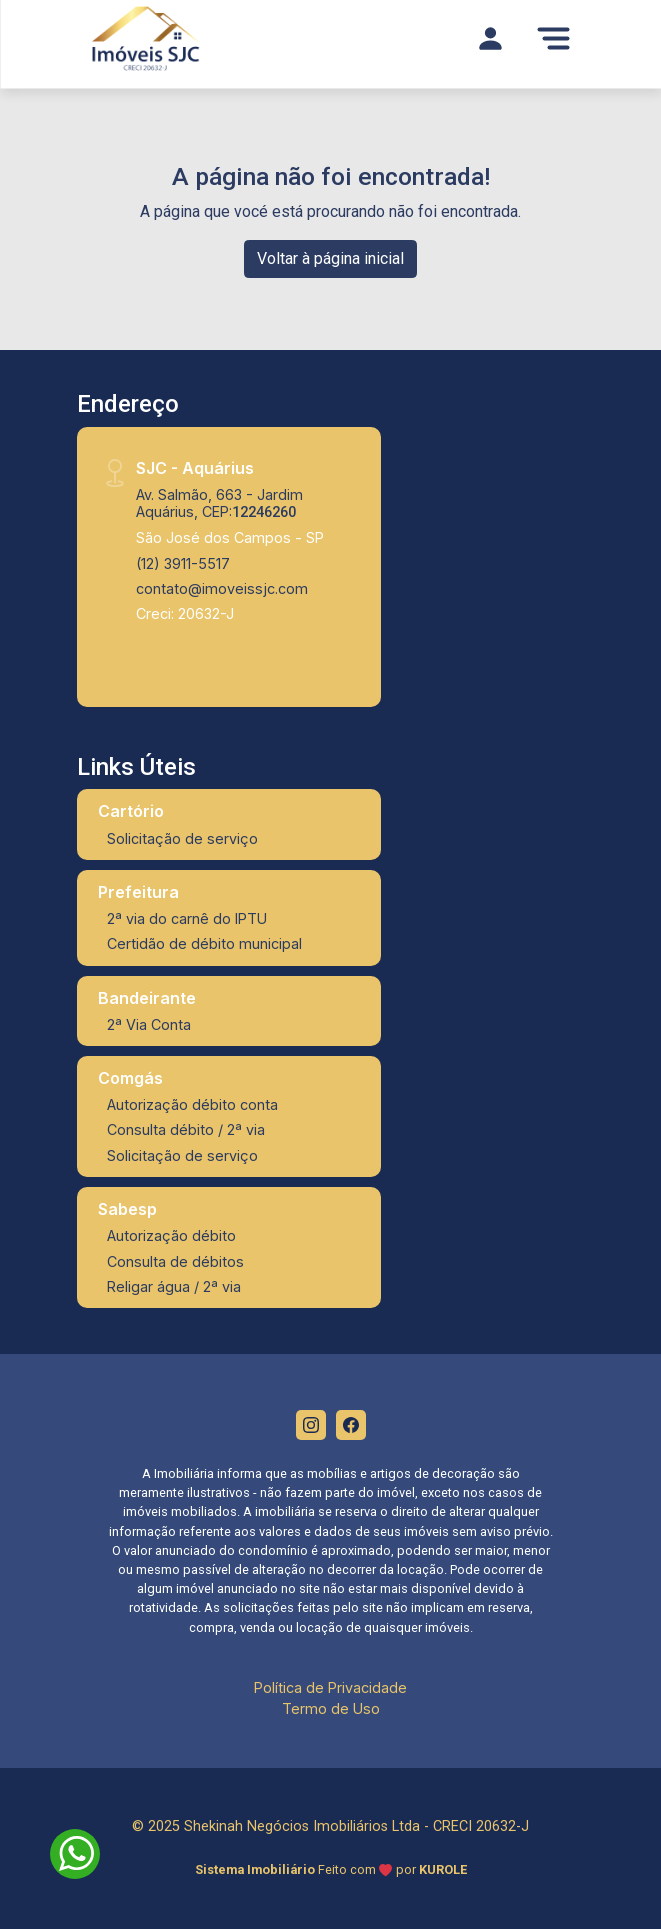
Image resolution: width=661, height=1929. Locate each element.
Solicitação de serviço (182, 838)
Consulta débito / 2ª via (186, 1129)
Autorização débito (171, 1235)
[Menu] (554, 38)
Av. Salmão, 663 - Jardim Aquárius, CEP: (219, 503)
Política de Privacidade (330, 1687)
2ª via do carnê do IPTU (187, 918)
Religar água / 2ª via (174, 1286)
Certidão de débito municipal (204, 943)
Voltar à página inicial (330, 258)
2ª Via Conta (149, 1024)
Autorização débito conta (192, 1104)
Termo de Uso (331, 1708)
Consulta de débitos (175, 1261)
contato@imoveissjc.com (222, 588)
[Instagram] (311, 1425)
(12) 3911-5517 (183, 563)
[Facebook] (351, 1425)
